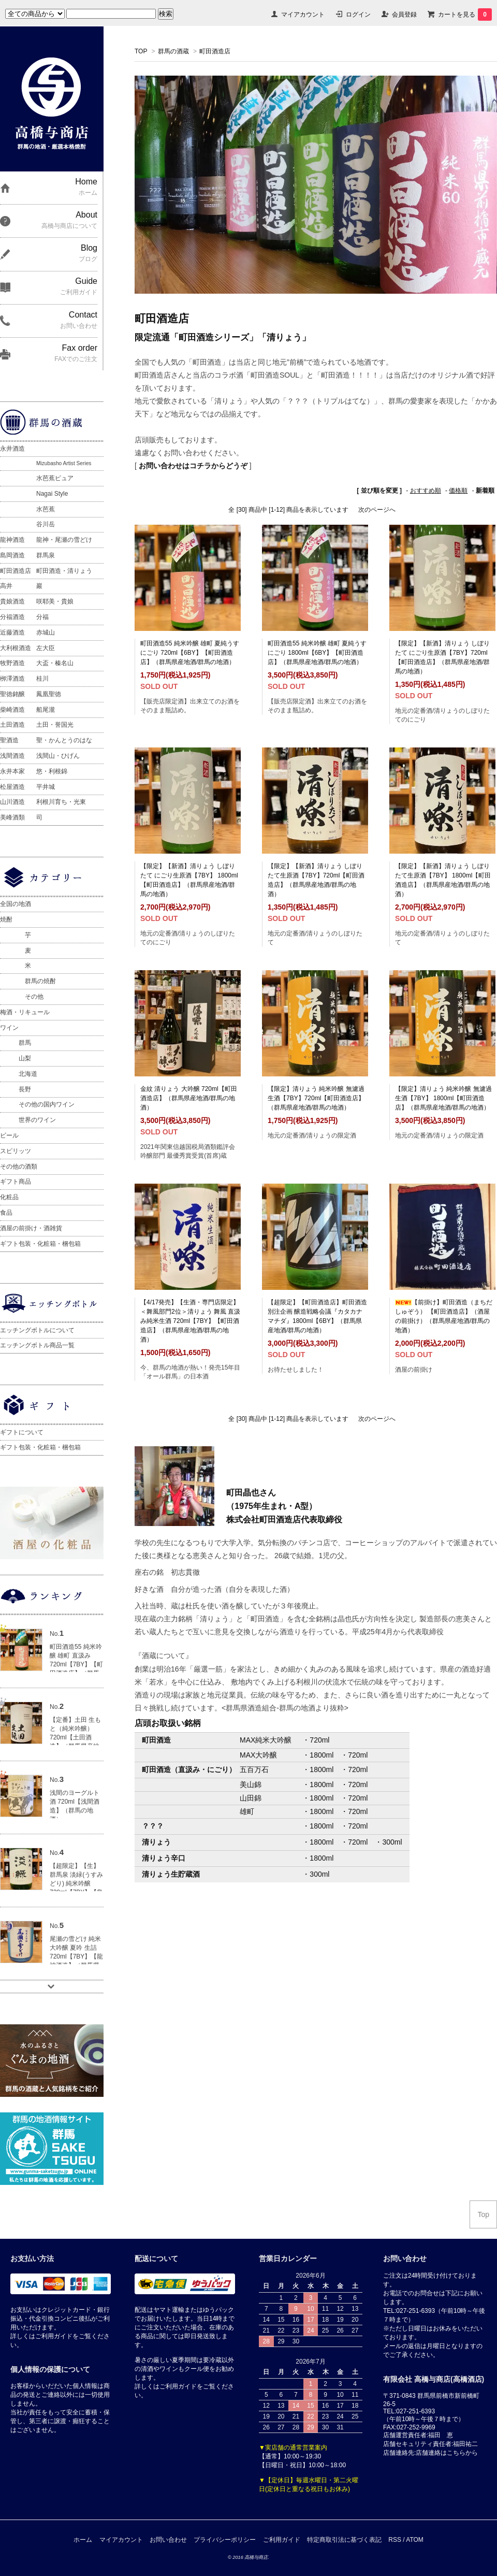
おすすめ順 (425, 490)
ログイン (358, 14)
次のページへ (377, 509)
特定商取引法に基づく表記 (344, 2539)
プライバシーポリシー (225, 2539)
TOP (141, 51)
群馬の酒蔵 (173, 51)
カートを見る (465, 14)
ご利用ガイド (281, 2539)
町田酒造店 (214, 51)
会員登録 (404, 14)
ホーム (83, 2539)
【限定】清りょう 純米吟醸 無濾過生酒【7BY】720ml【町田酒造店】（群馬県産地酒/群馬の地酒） (316, 1098)
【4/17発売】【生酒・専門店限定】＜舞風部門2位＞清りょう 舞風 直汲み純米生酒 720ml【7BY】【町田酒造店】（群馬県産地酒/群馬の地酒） (190, 1321)
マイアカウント (303, 14)
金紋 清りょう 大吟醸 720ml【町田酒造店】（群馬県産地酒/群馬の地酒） (188, 1098)
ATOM (414, 2539)
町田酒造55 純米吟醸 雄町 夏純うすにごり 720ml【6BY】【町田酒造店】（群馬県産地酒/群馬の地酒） (189, 653)
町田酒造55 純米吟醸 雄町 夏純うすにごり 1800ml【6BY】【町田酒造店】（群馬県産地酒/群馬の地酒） (317, 653)
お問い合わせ (168, 2539)
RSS (394, 2539)
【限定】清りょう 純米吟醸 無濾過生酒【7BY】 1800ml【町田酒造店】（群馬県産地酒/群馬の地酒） (443, 1098)
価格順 (458, 490)
